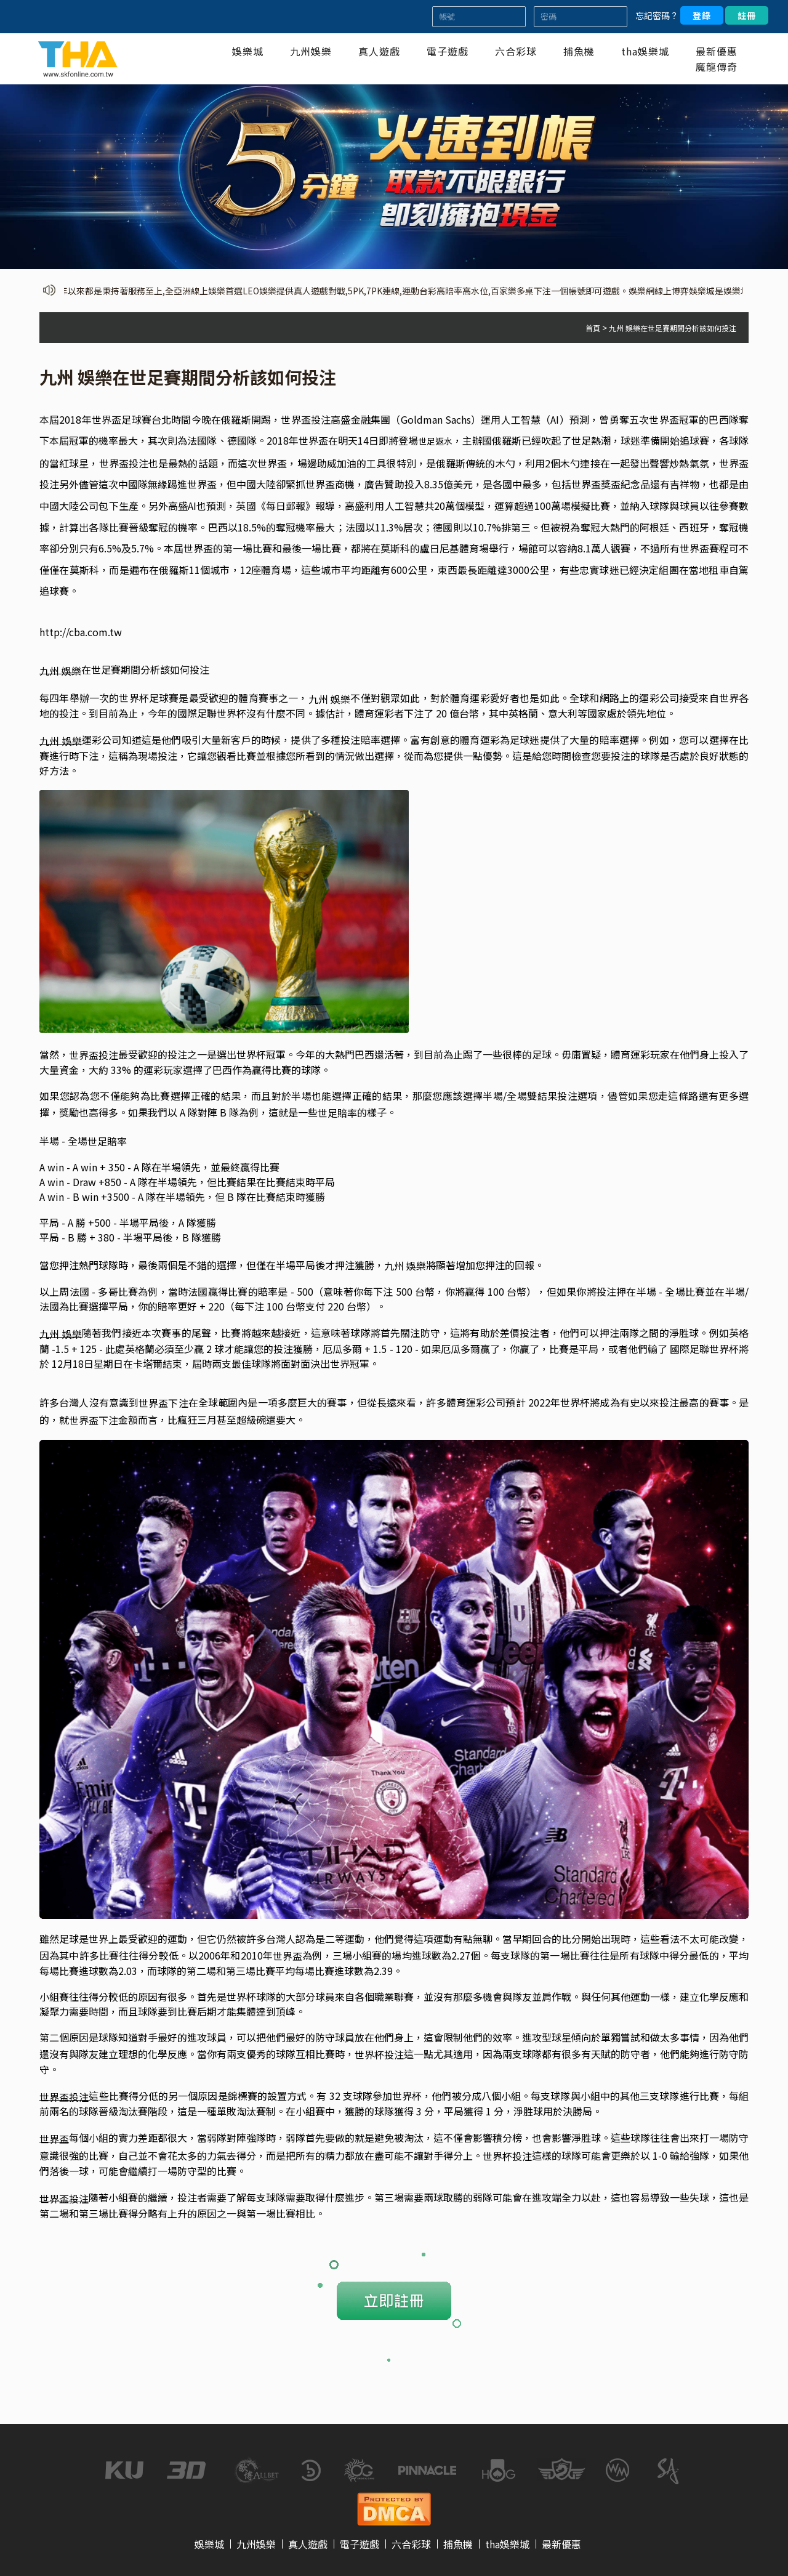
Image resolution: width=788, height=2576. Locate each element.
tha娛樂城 (645, 51)
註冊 (747, 15)
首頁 (592, 328)
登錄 (702, 15)
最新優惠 (717, 51)
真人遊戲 (379, 51)
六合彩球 (516, 51)
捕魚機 (579, 51)
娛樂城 (247, 51)
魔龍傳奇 (717, 66)
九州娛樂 (311, 51)
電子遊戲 (447, 51)
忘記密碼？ (656, 15)
